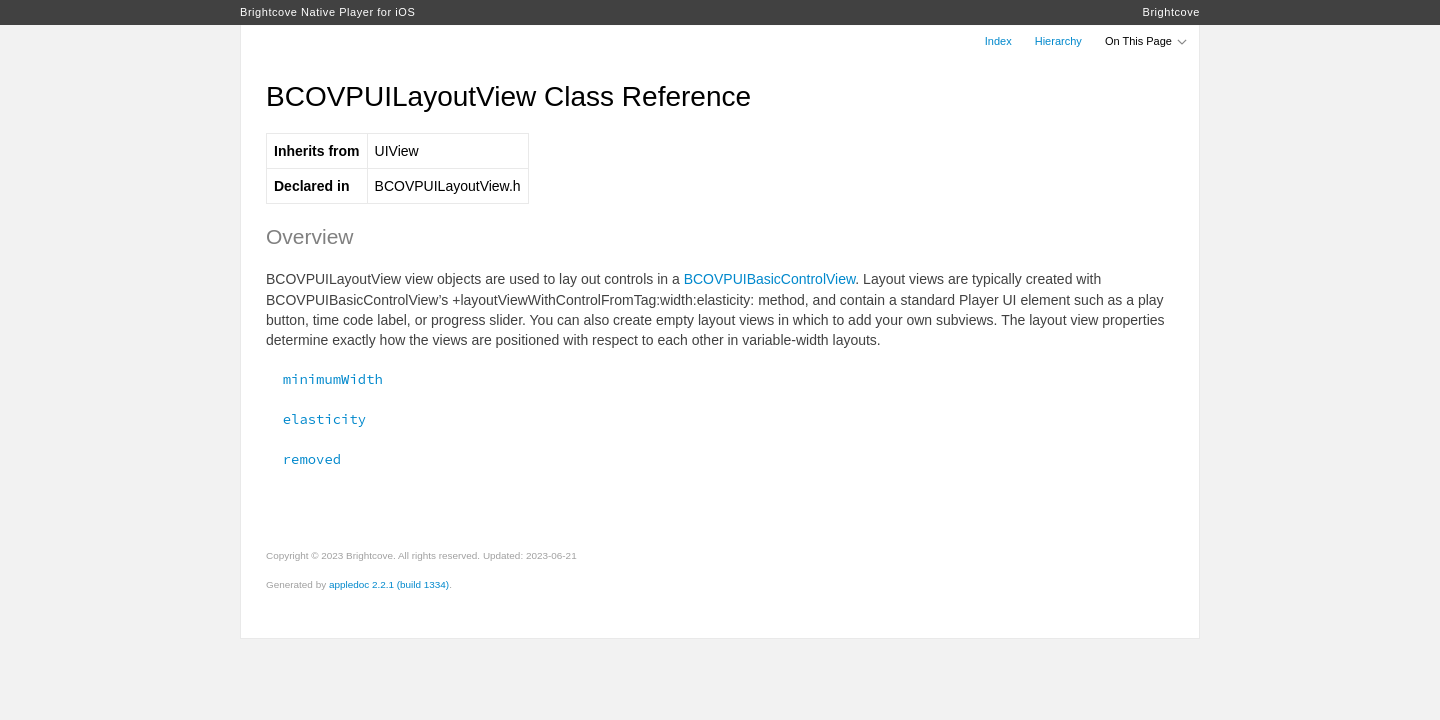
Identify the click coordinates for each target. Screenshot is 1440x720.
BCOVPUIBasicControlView (770, 279)
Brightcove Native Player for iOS (327, 12)
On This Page (1147, 41)
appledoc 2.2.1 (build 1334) (389, 584)
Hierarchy (1058, 41)
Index (998, 41)
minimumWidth (324, 379)
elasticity (316, 419)
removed (303, 459)
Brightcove (1171, 12)
